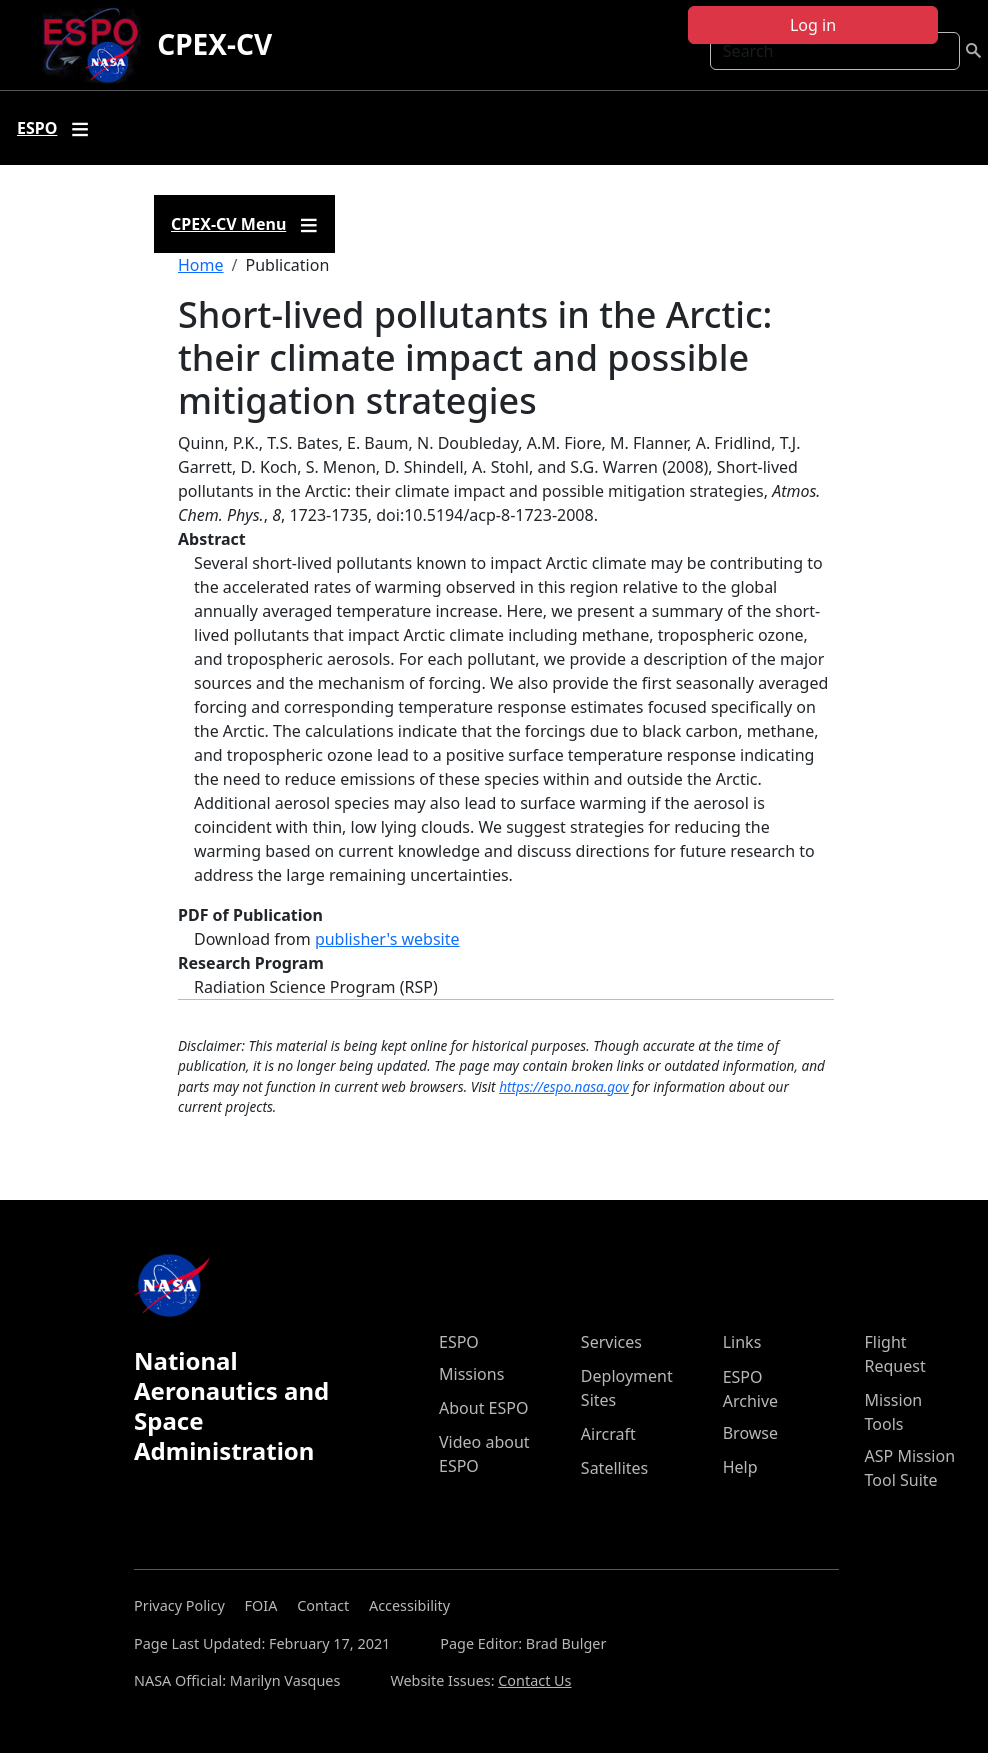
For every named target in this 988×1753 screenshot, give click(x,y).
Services (611, 1342)
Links (742, 1342)
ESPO (459, 1342)
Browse (750, 1433)
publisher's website (387, 939)
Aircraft (608, 1434)
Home (201, 265)
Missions (471, 1374)
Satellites (614, 1468)
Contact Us (534, 1680)
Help (740, 1467)
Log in (813, 25)
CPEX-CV (214, 44)
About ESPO (483, 1408)
